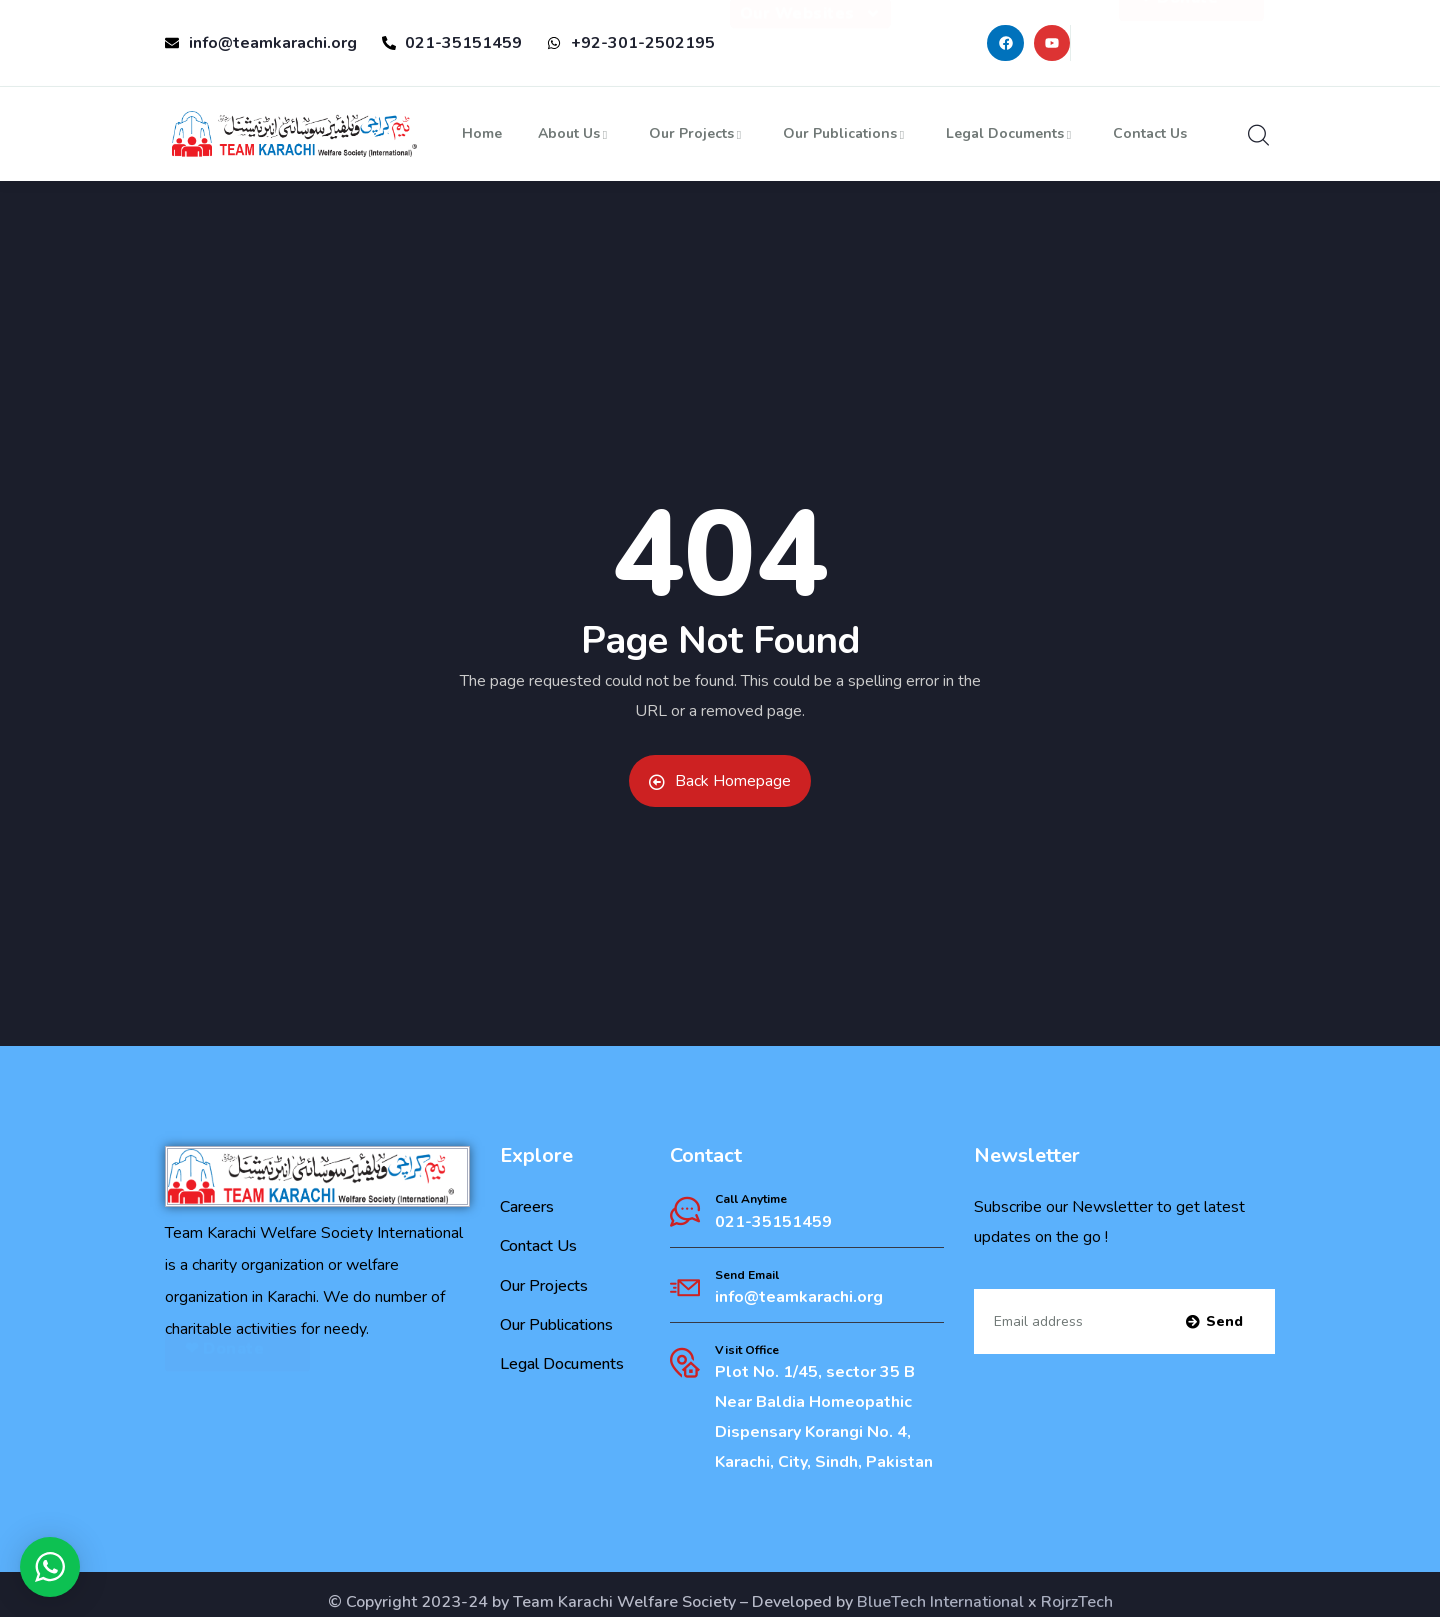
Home (482, 133)
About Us (575, 133)
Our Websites (810, 38)
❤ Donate (1191, 35)
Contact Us (1150, 133)
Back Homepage (720, 781)
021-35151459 (773, 1222)
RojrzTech (1077, 1602)
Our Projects (698, 133)
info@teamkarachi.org (799, 1297)
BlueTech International (940, 1602)
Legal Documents (1011, 133)
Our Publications (846, 133)
